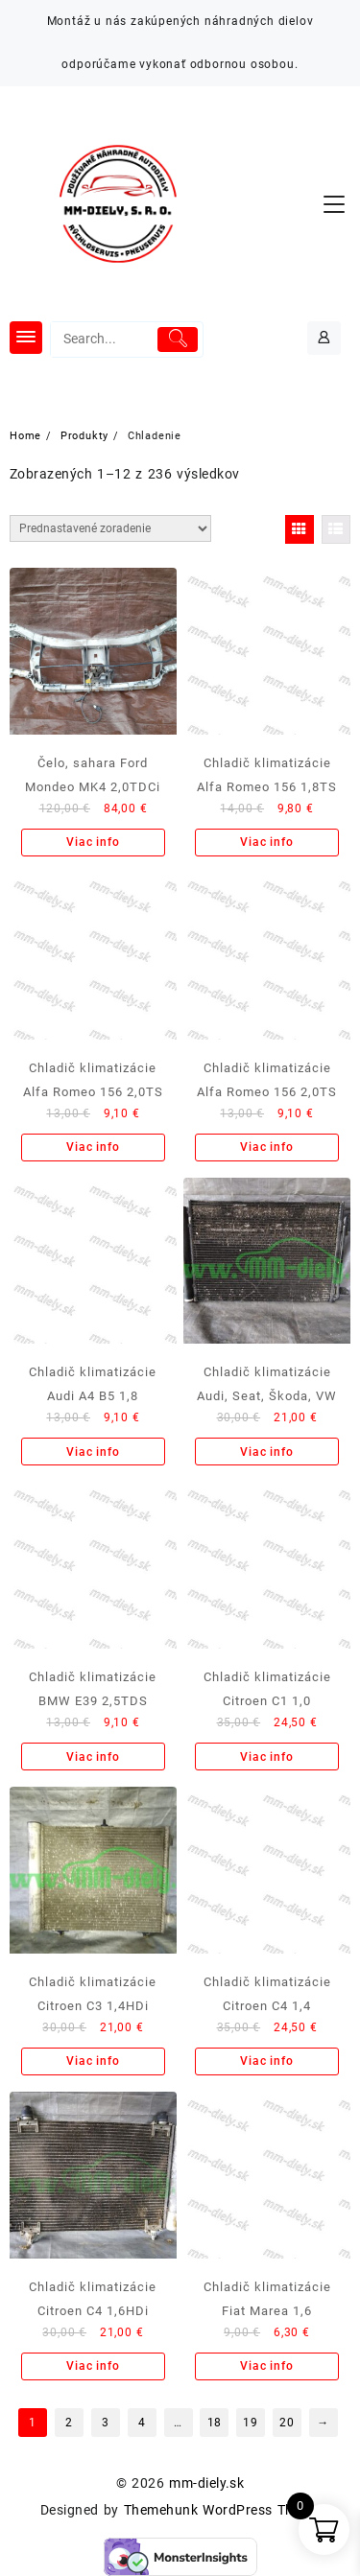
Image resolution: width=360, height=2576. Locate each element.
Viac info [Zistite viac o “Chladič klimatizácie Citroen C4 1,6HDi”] (92, 2366)
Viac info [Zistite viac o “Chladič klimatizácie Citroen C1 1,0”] (266, 1757)
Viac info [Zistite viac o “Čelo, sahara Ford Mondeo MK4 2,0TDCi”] (92, 842)
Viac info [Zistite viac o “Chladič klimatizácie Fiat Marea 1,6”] (266, 2366)
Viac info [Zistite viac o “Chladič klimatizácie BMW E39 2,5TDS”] (92, 1757)
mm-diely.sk (206, 2483)
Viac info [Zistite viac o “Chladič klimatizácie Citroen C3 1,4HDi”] (92, 2061)
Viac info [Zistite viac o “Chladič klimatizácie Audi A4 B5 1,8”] (92, 1452)
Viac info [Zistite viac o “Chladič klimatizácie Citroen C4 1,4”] (266, 2061)
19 (250, 2422)
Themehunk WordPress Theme (222, 2509)
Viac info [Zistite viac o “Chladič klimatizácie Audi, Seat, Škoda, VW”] (266, 1452)
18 (215, 2422)
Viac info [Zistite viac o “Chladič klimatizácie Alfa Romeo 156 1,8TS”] (266, 842)
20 (287, 2422)
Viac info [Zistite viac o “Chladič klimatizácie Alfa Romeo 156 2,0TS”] (92, 1147)
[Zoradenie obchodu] (110, 528)
